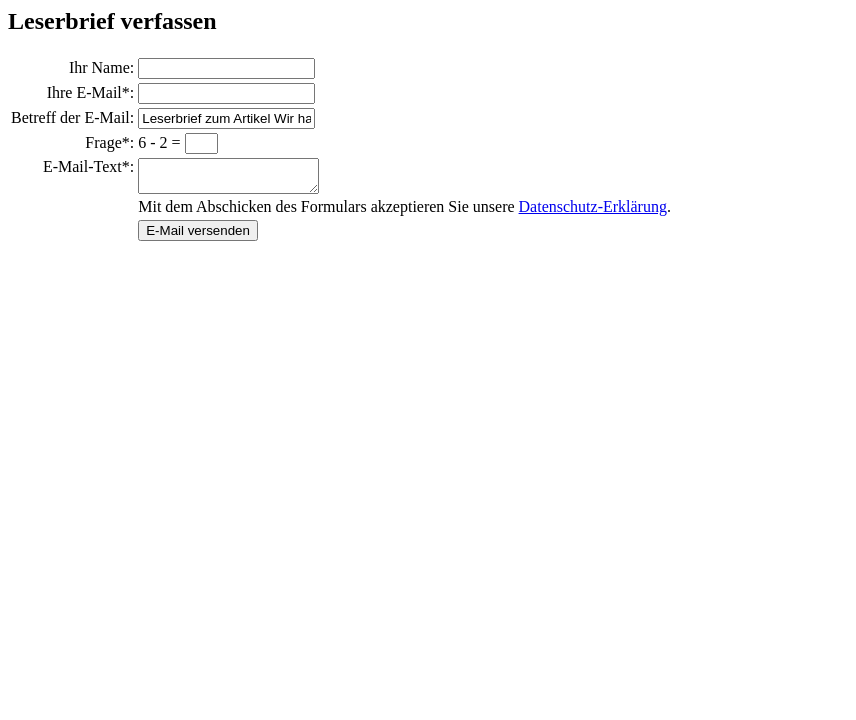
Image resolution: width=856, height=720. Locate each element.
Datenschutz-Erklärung (593, 212)
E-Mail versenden (198, 236)
